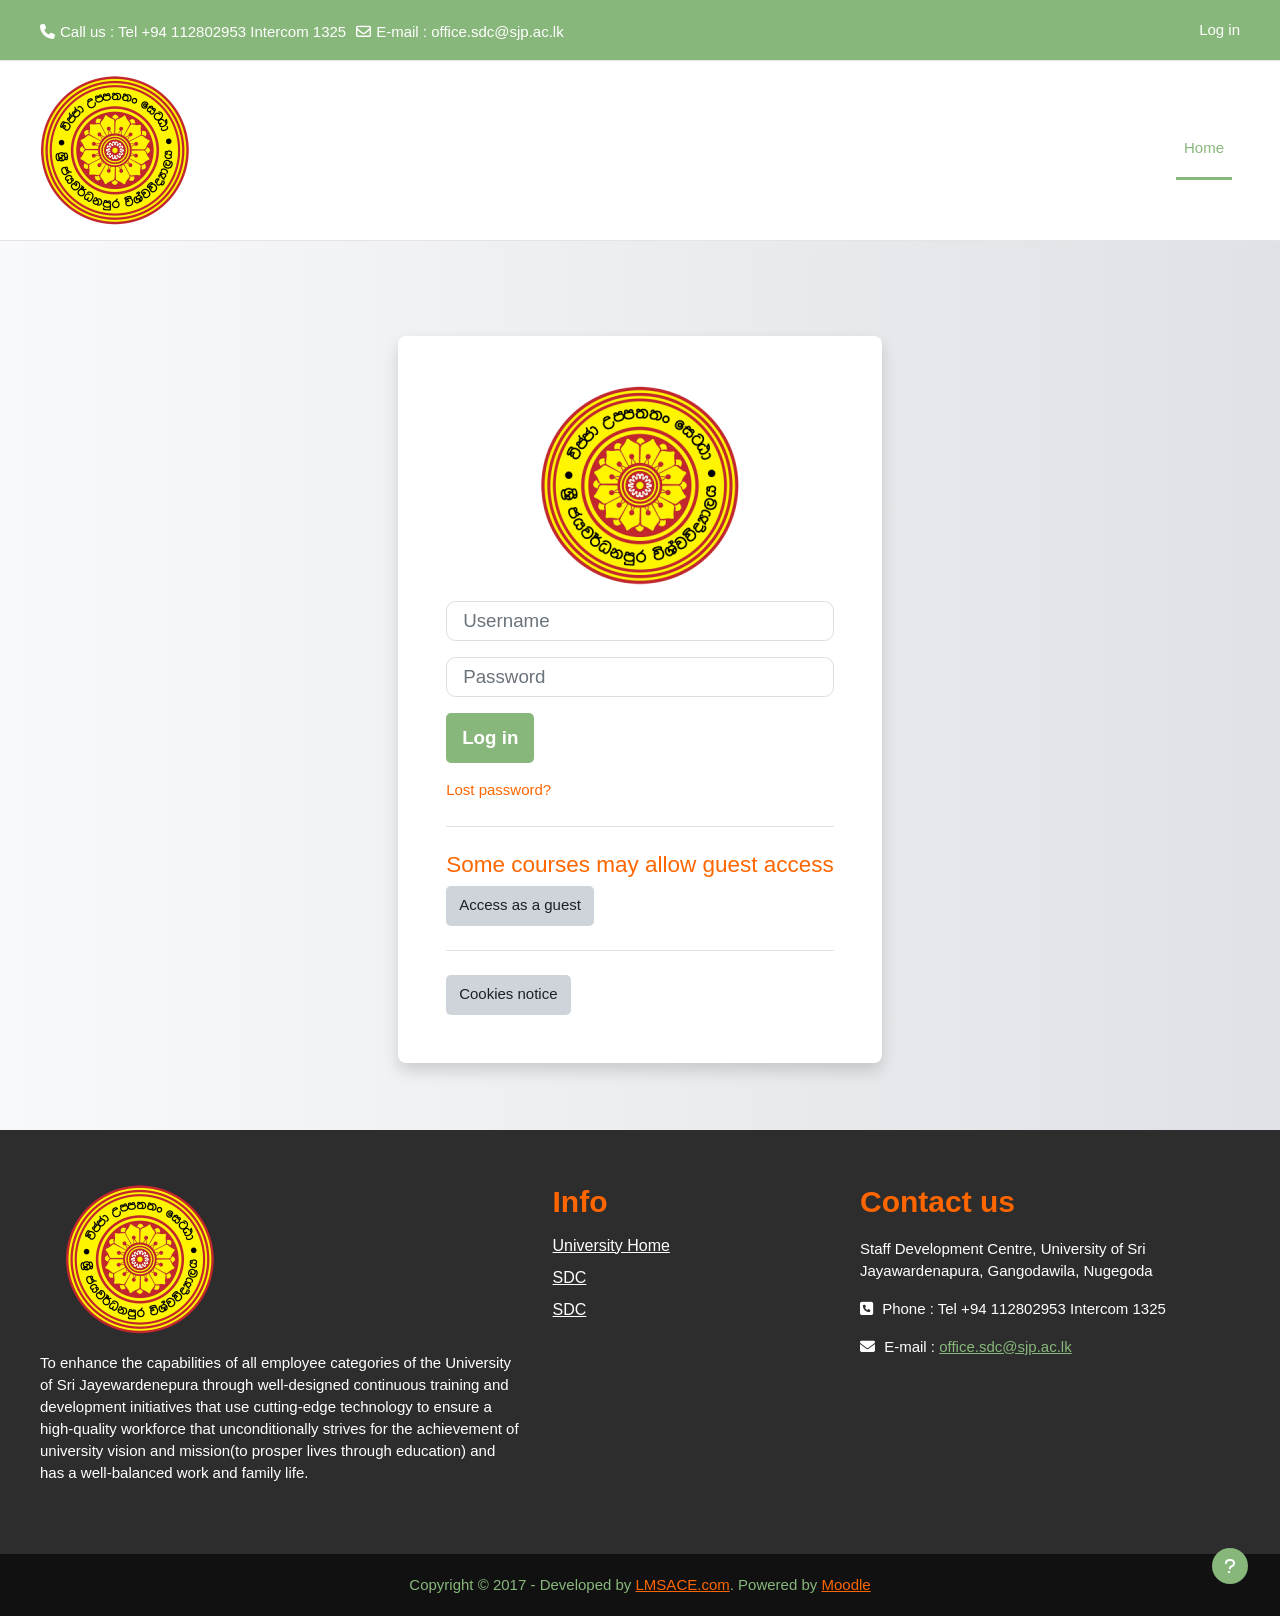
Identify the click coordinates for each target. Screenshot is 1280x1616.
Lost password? (498, 789)
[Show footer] (1230, 1566)
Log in (1219, 29)
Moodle (845, 1584)
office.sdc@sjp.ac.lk (497, 31)
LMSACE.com (683, 1584)
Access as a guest (520, 904)
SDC (570, 1277)
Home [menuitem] (1204, 147)
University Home (611, 1245)
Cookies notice (508, 993)
